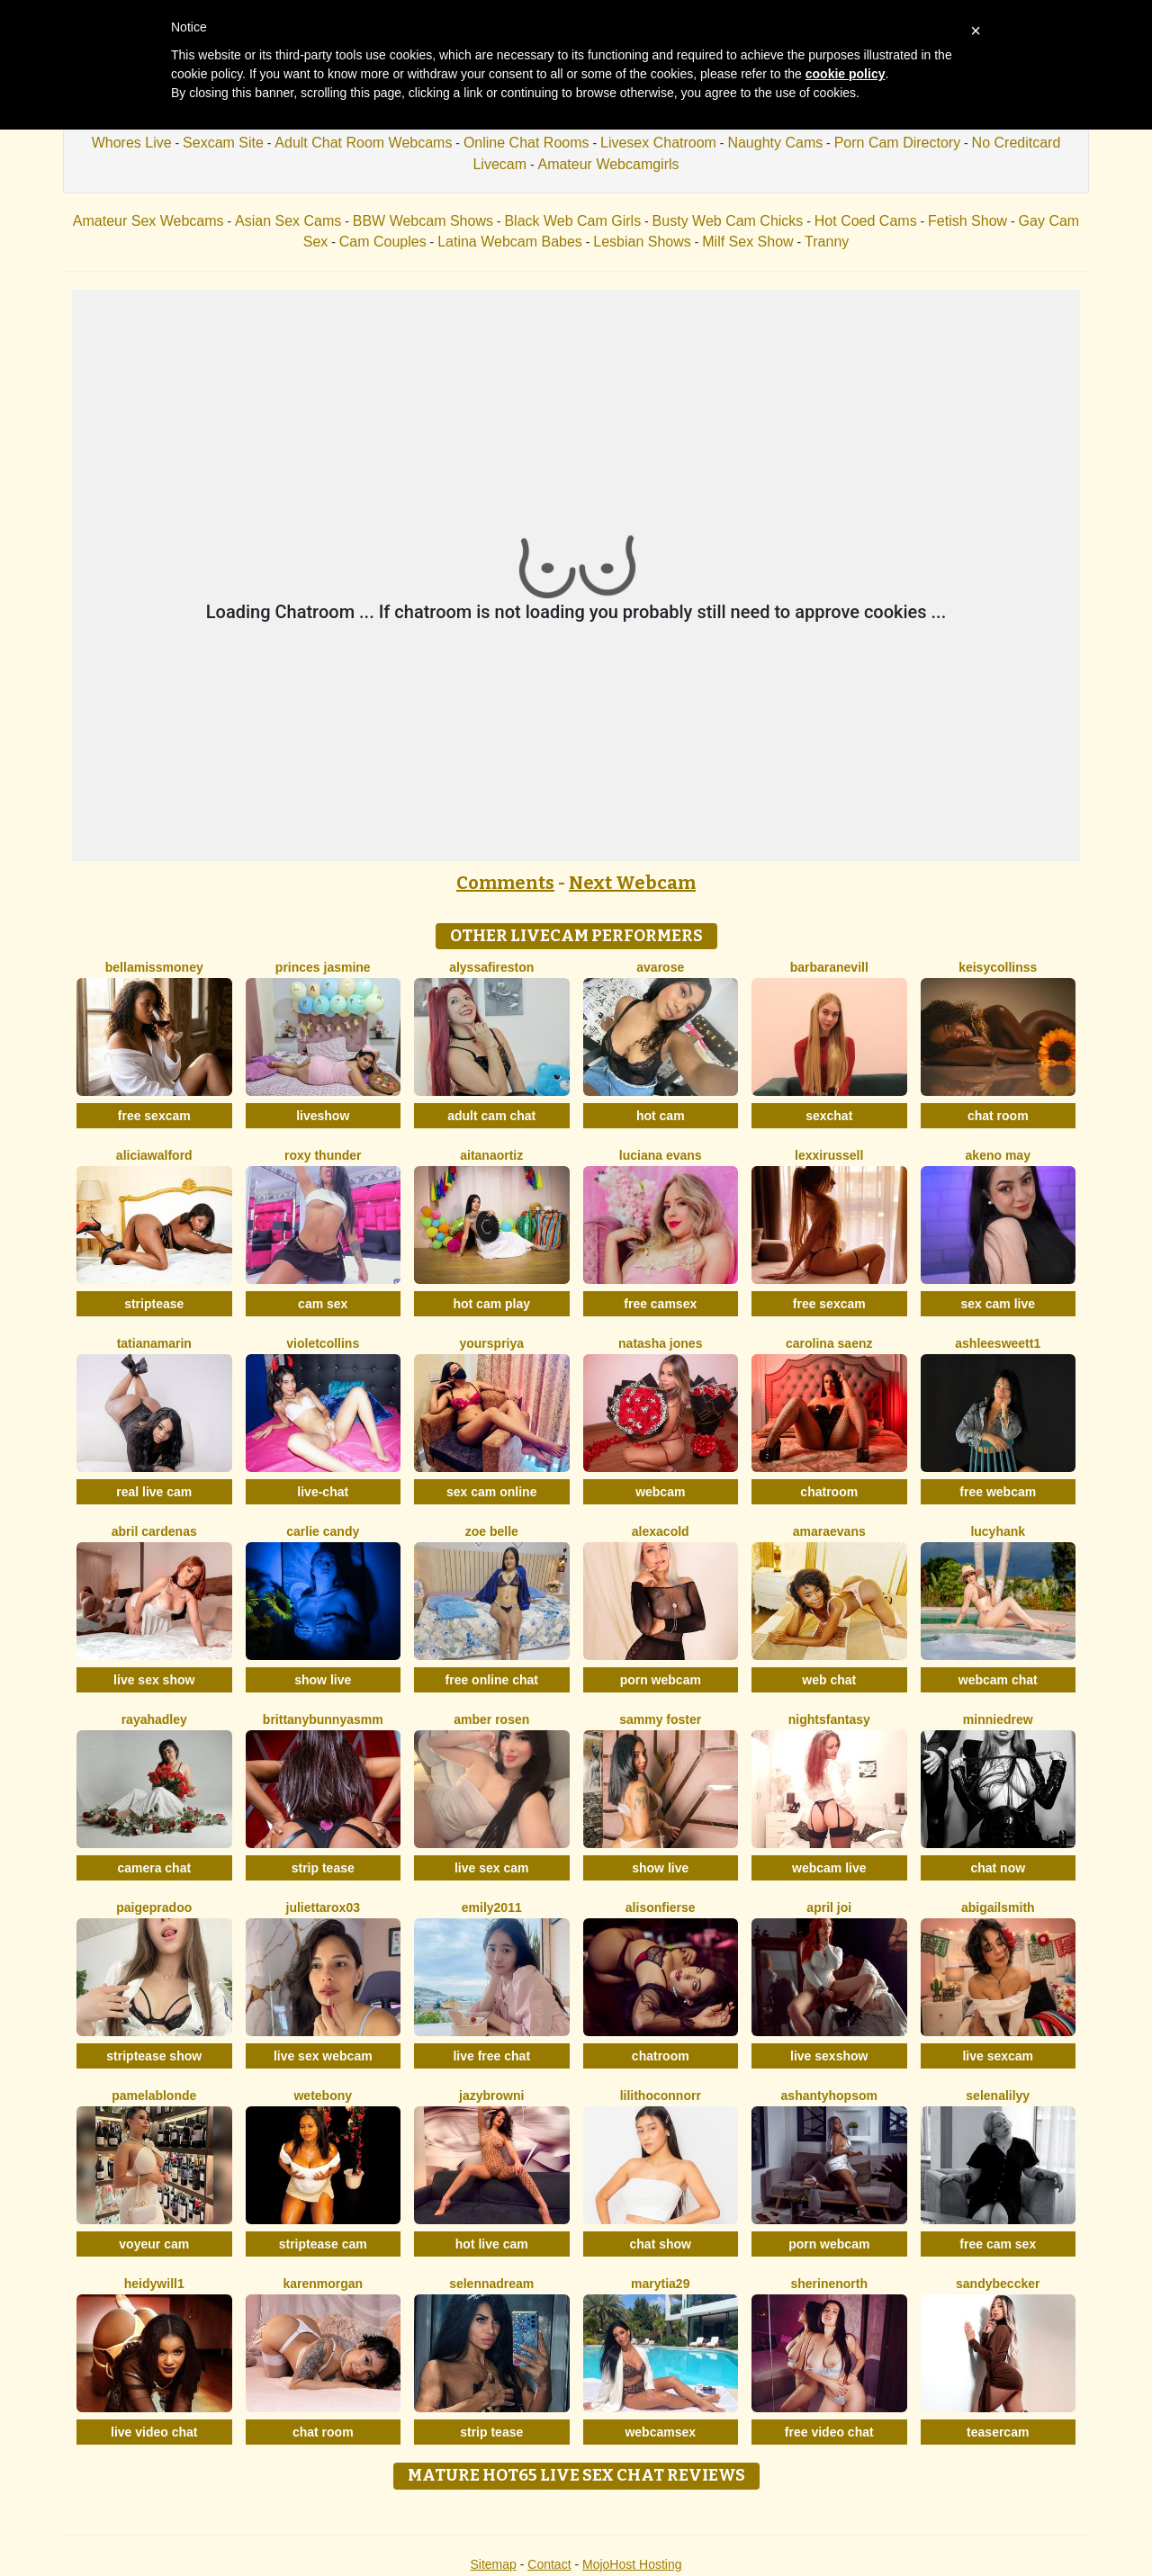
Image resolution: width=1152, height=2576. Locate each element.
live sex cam (491, 1868)
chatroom (829, 1492)
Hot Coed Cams (865, 221)
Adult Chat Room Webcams (363, 142)
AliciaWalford (154, 1155)
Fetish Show (967, 221)
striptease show (154, 2056)
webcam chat (998, 1680)
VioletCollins (322, 1343)
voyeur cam (154, 2244)
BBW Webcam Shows (423, 221)
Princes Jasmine (323, 967)
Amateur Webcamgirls (608, 164)
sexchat (829, 1115)
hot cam (660, 1115)
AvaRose (660, 967)
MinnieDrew (998, 1719)
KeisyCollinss (997, 967)
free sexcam (154, 1115)
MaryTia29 (660, 2283)
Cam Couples (383, 241)
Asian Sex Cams (288, 221)
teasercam (998, 2432)
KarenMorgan (323, 2283)
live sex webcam (323, 2056)
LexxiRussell (829, 1155)
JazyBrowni (491, 2095)
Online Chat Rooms (527, 142)
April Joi (828, 1907)
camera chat (154, 1868)
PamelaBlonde (154, 2095)
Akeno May (998, 1155)
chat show (660, 2244)
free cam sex (997, 2244)
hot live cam (491, 2244)
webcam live (829, 1868)
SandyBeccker (998, 2283)
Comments (505, 882)
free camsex (660, 1304)
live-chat (322, 1492)
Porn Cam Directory (897, 142)
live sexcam (997, 2056)
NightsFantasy (829, 1719)
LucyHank (997, 1531)
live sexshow (829, 2056)
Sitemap (493, 2564)
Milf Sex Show (747, 241)
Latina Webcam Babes (509, 241)
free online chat (492, 1680)
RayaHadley (154, 1719)
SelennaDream (491, 2283)
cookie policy (846, 74)
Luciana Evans (660, 1155)
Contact (549, 2564)
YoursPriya (491, 1343)
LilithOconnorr (660, 2095)
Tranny (827, 241)
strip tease (323, 1868)
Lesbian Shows (642, 241)
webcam (660, 1492)
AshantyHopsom (829, 2095)
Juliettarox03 (323, 1907)
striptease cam (323, 2244)
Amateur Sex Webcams (148, 221)
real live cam (154, 1492)
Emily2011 (492, 1907)
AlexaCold (660, 1531)
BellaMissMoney (154, 967)
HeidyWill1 (154, 2283)
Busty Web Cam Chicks (728, 221)
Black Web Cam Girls (572, 221)
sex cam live (997, 1304)
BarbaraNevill (829, 967)
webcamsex (660, 2432)
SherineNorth (829, 2283)
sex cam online (491, 1492)
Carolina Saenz (829, 1343)
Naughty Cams (775, 142)
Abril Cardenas (154, 1531)
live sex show (153, 1680)
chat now (997, 1868)
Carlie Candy (322, 1531)
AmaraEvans (829, 1531)
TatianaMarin (154, 1343)
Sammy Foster (660, 1719)
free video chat (829, 2432)
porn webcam (660, 1680)
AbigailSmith (998, 1907)
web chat (829, 1680)
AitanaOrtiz (491, 1155)
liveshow (322, 1115)
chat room (998, 1115)
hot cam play (491, 1304)
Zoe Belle (491, 1531)
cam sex (322, 1304)
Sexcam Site (223, 142)
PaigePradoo (154, 1907)
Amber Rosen (491, 1719)
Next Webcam (632, 882)
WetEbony (322, 2095)
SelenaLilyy (998, 2095)
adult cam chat (491, 1115)
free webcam (997, 1492)
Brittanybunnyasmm (323, 1719)
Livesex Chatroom (658, 142)
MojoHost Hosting (632, 2564)
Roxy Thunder (323, 1155)
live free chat (491, 2056)
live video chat (154, 2432)
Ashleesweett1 (997, 1343)
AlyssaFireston (491, 967)
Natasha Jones (660, 1343)
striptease (154, 1304)
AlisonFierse (661, 1907)
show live (322, 1680)
